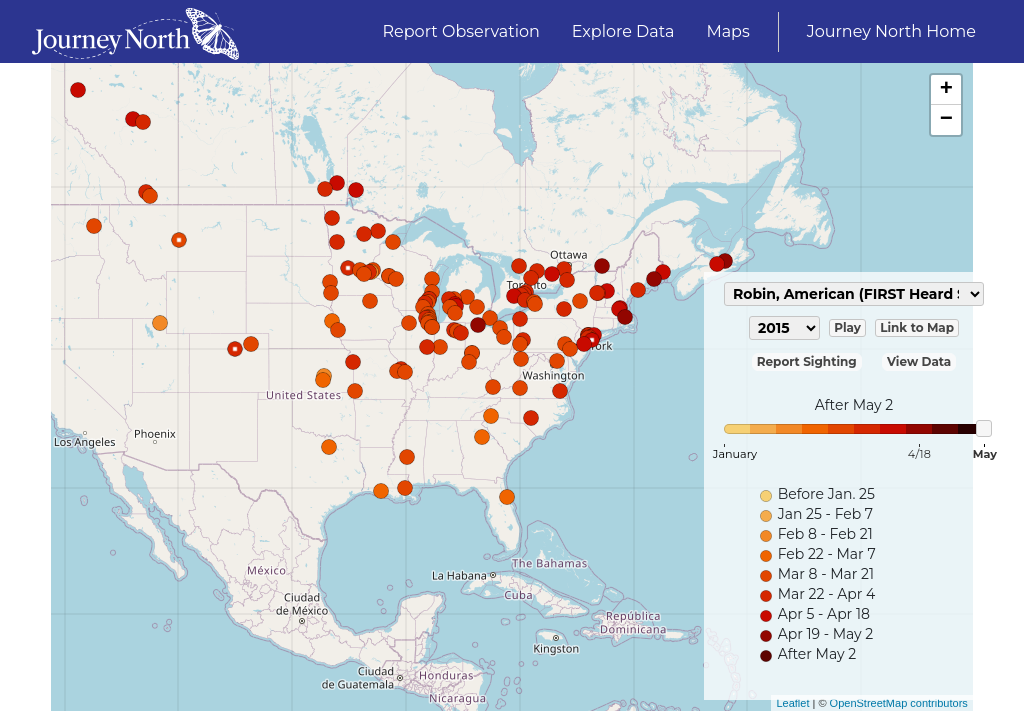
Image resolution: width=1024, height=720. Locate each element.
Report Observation (461, 31)
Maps (727, 31)
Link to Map (917, 327)
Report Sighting (807, 361)
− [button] (946, 120)
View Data (919, 361)
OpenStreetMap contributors (899, 703)
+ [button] (946, 90)
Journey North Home (891, 31)
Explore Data (623, 31)
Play (847, 327)
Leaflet (792, 703)
